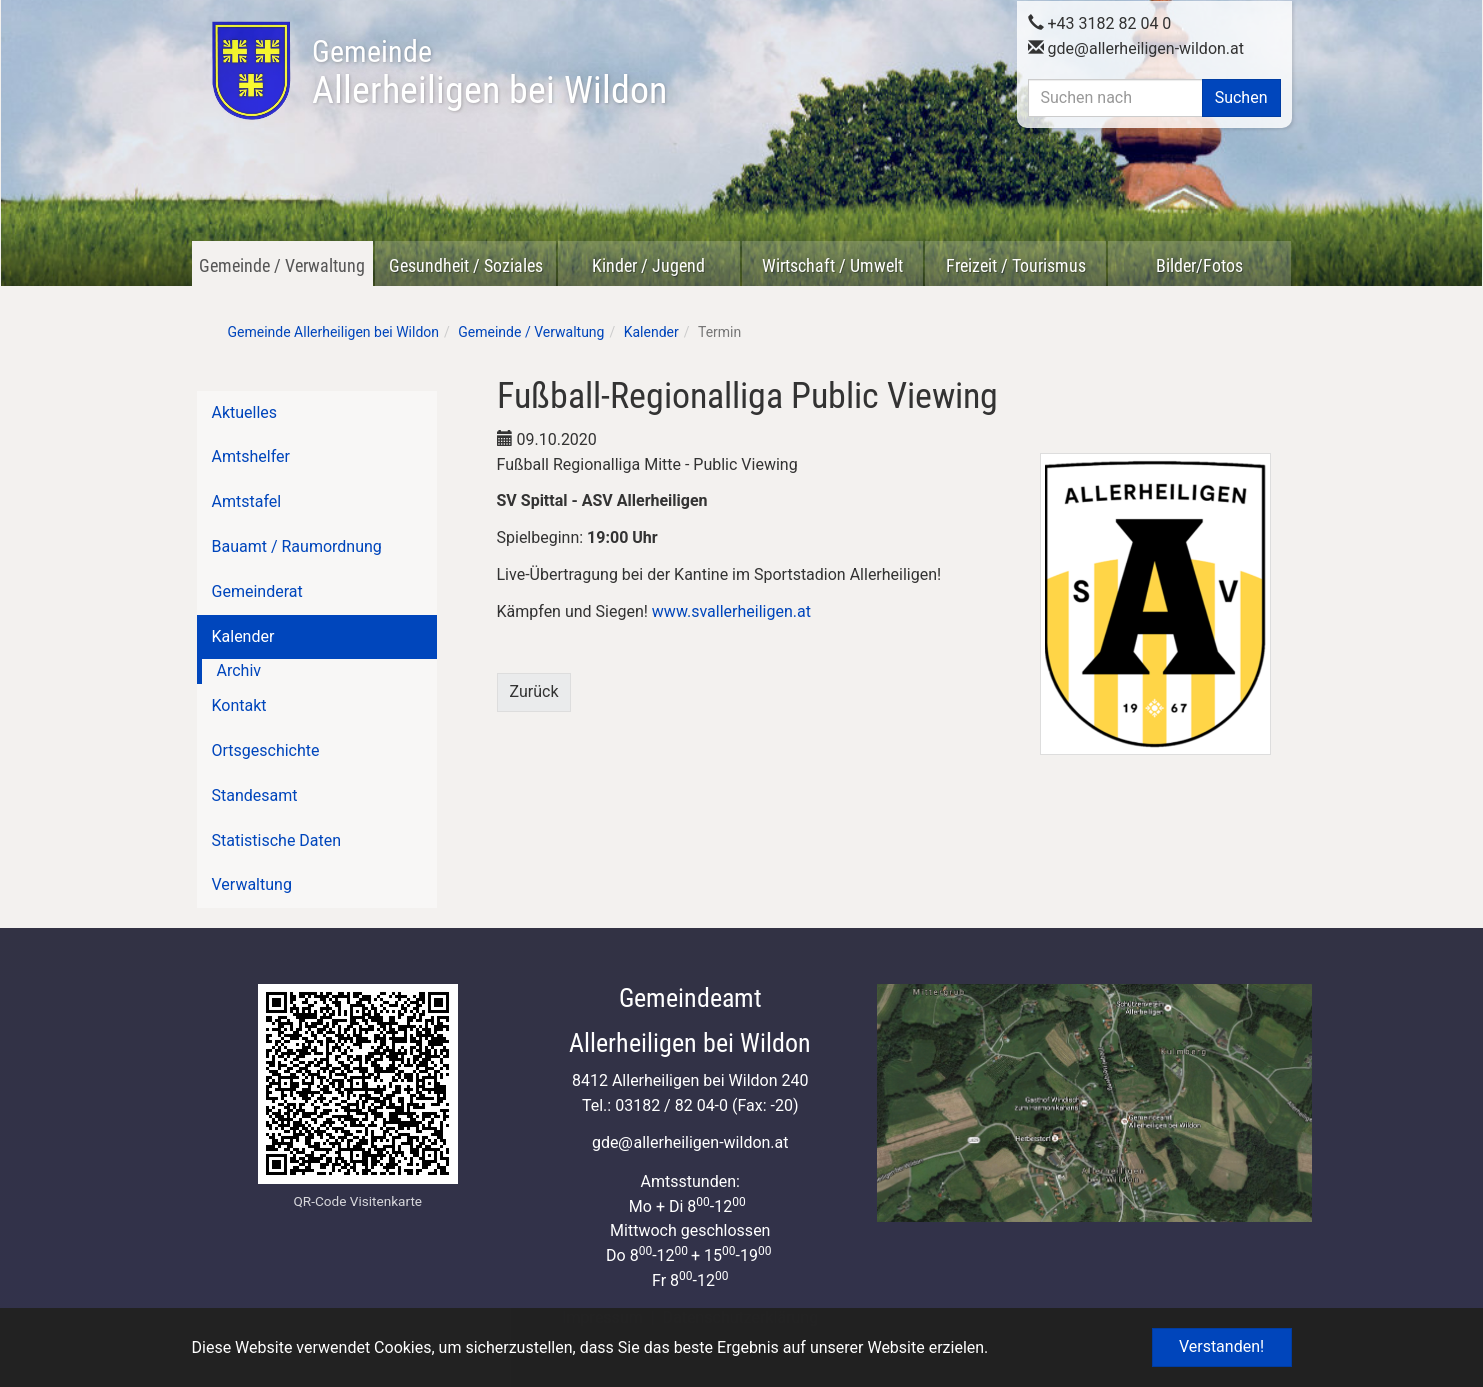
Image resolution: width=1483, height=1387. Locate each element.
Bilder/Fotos (1199, 265)
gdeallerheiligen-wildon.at (1136, 46)
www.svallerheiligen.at (731, 611)
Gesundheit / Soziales (466, 265)
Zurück (534, 691)
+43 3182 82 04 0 (1100, 21)
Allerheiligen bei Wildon (489, 73)
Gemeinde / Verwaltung (282, 265)
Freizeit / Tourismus (1016, 265)
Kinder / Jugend (648, 265)
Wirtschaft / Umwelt (832, 265)
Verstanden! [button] (1221, 1346)
